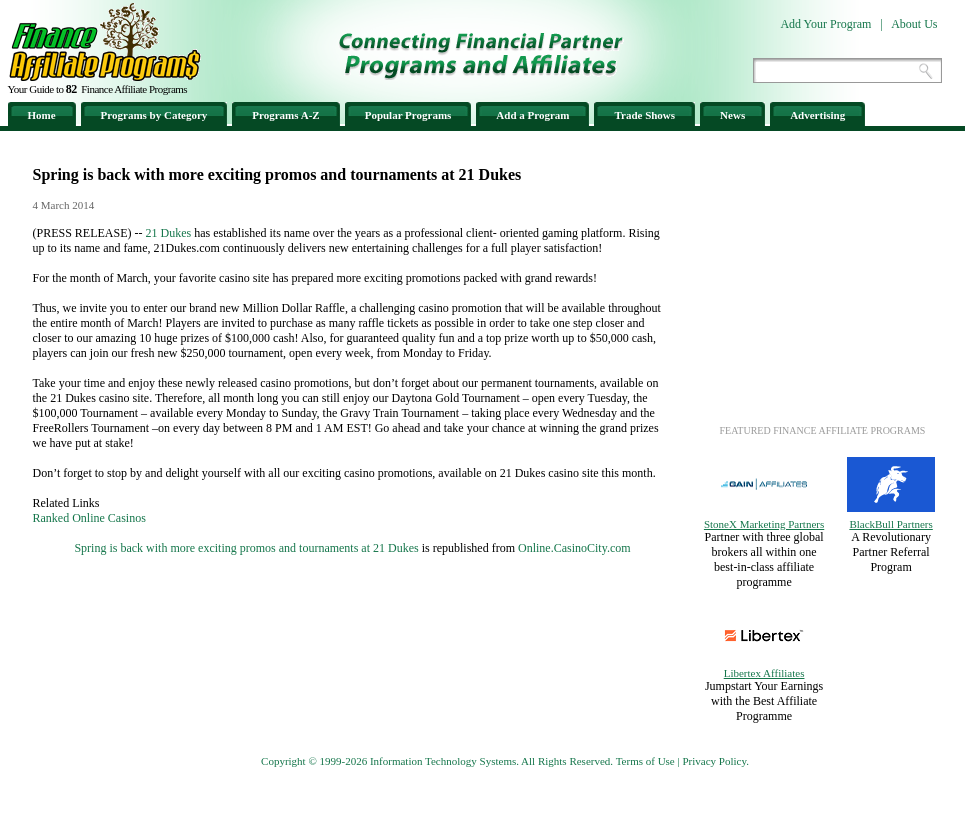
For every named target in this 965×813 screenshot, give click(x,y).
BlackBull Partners (890, 524)
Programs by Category (154, 115)
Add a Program (532, 115)
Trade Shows (644, 115)
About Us (914, 24)
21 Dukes (169, 233)
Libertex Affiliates (764, 673)
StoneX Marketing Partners (764, 524)
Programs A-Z (285, 115)
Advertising (817, 115)
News (732, 115)
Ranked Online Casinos (89, 518)
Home (42, 115)
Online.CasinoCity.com (574, 548)
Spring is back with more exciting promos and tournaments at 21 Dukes (246, 548)
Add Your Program (825, 24)
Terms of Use (645, 761)
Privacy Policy (714, 761)
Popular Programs (408, 115)
